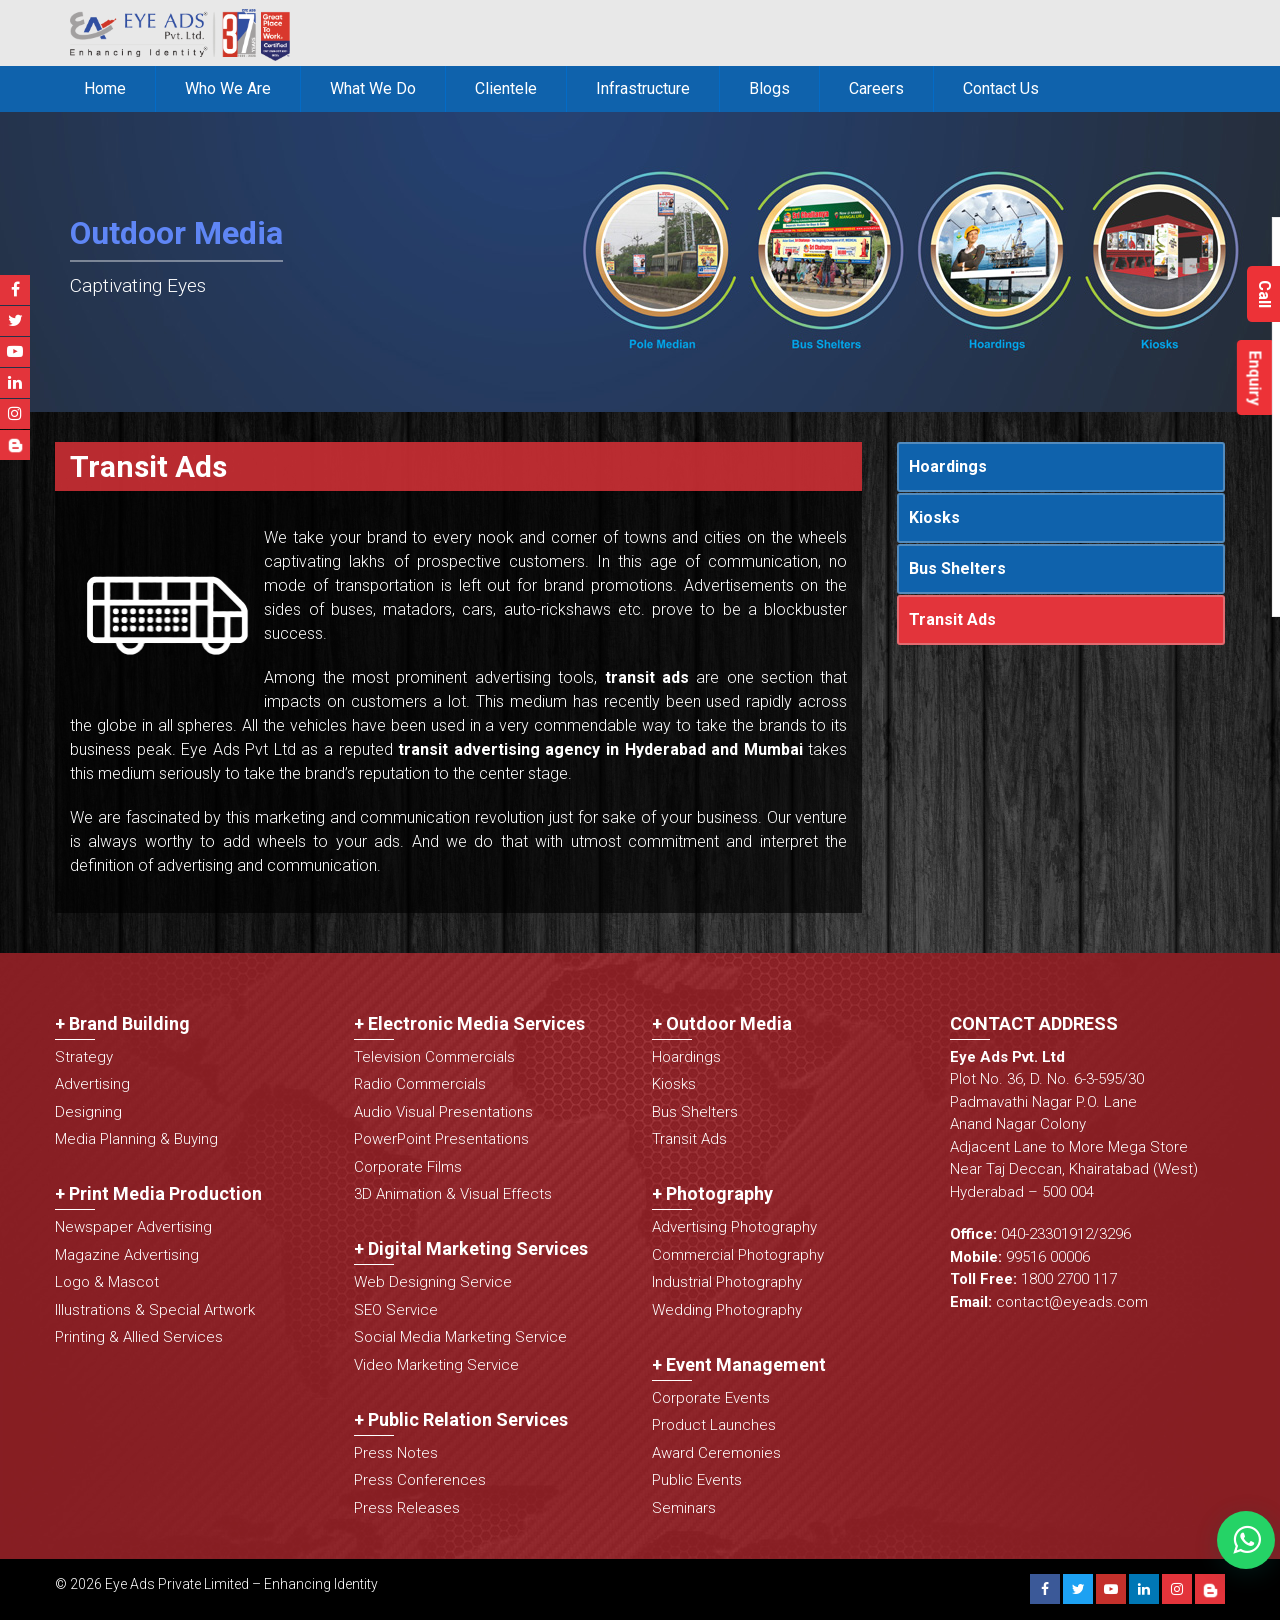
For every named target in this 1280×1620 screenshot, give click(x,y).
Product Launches (714, 1425)
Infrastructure (643, 88)
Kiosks (934, 517)
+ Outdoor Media (722, 1023)
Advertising (92, 1084)
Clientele (506, 88)
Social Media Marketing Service (460, 1337)
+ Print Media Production (158, 1193)
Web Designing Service (433, 1282)
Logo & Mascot (107, 1282)
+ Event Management (739, 1364)
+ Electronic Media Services (469, 1023)
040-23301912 (1047, 1234)
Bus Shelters (957, 568)
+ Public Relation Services (461, 1419)
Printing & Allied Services (139, 1337)
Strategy (84, 1057)
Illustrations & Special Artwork (155, 1310)
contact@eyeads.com (1072, 1302)
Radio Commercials (420, 1084)
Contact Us (1001, 88)
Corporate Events (711, 1398)
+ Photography (712, 1193)
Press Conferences (420, 1480)
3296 (1115, 1234)
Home (105, 88)
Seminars (684, 1508)
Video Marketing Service (436, 1365)
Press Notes (396, 1453)
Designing (88, 1112)
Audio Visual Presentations (443, 1112)
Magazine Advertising (127, 1255)
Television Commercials (434, 1057)
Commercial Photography (738, 1255)
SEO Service (396, 1310)
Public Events (697, 1480)
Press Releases (407, 1508)
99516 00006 (1048, 1257)
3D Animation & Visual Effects (453, 1194)
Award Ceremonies (716, 1453)
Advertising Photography (734, 1227)
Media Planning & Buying (136, 1139)
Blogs (769, 88)
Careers (876, 88)
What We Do (373, 88)
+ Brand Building (122, 1023)
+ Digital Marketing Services (471, 1248)
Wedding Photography (727, 1310)
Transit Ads (952, 619)
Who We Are (228, 88)
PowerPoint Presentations (441, 1139)
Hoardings (948, 466)
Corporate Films (408, 1167)
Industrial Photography (727, 1282)
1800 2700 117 (1069, 1279)
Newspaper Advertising (133, 1227)
